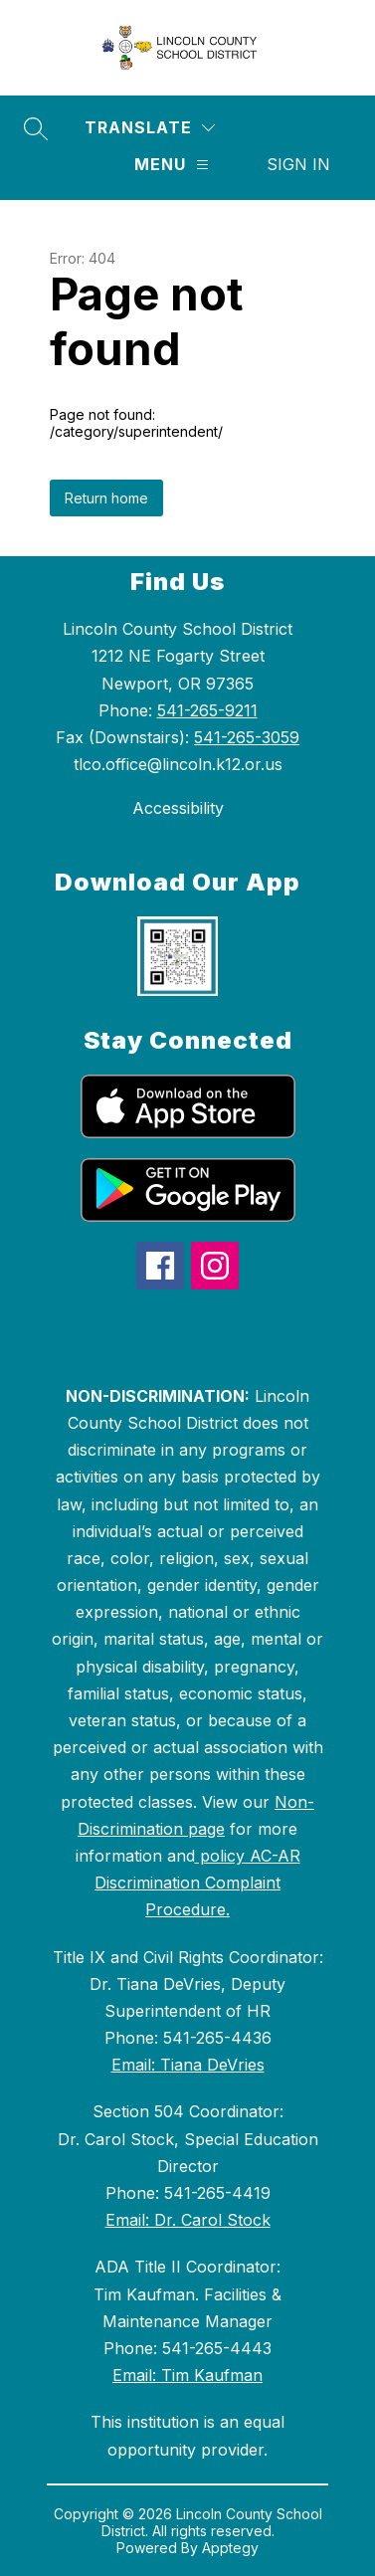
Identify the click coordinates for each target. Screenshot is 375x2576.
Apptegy (230, 2547)
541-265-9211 (207, 710)
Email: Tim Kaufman (187, 2375)
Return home (106, 498)
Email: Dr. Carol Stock (188, 2220)
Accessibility (178, 808)
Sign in (298, 164)
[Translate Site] (150, 127)
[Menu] (171, 164)
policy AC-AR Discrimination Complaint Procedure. (197, 1882)
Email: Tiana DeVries (188, 2065)
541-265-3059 (246, 737)
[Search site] (36, 128)
